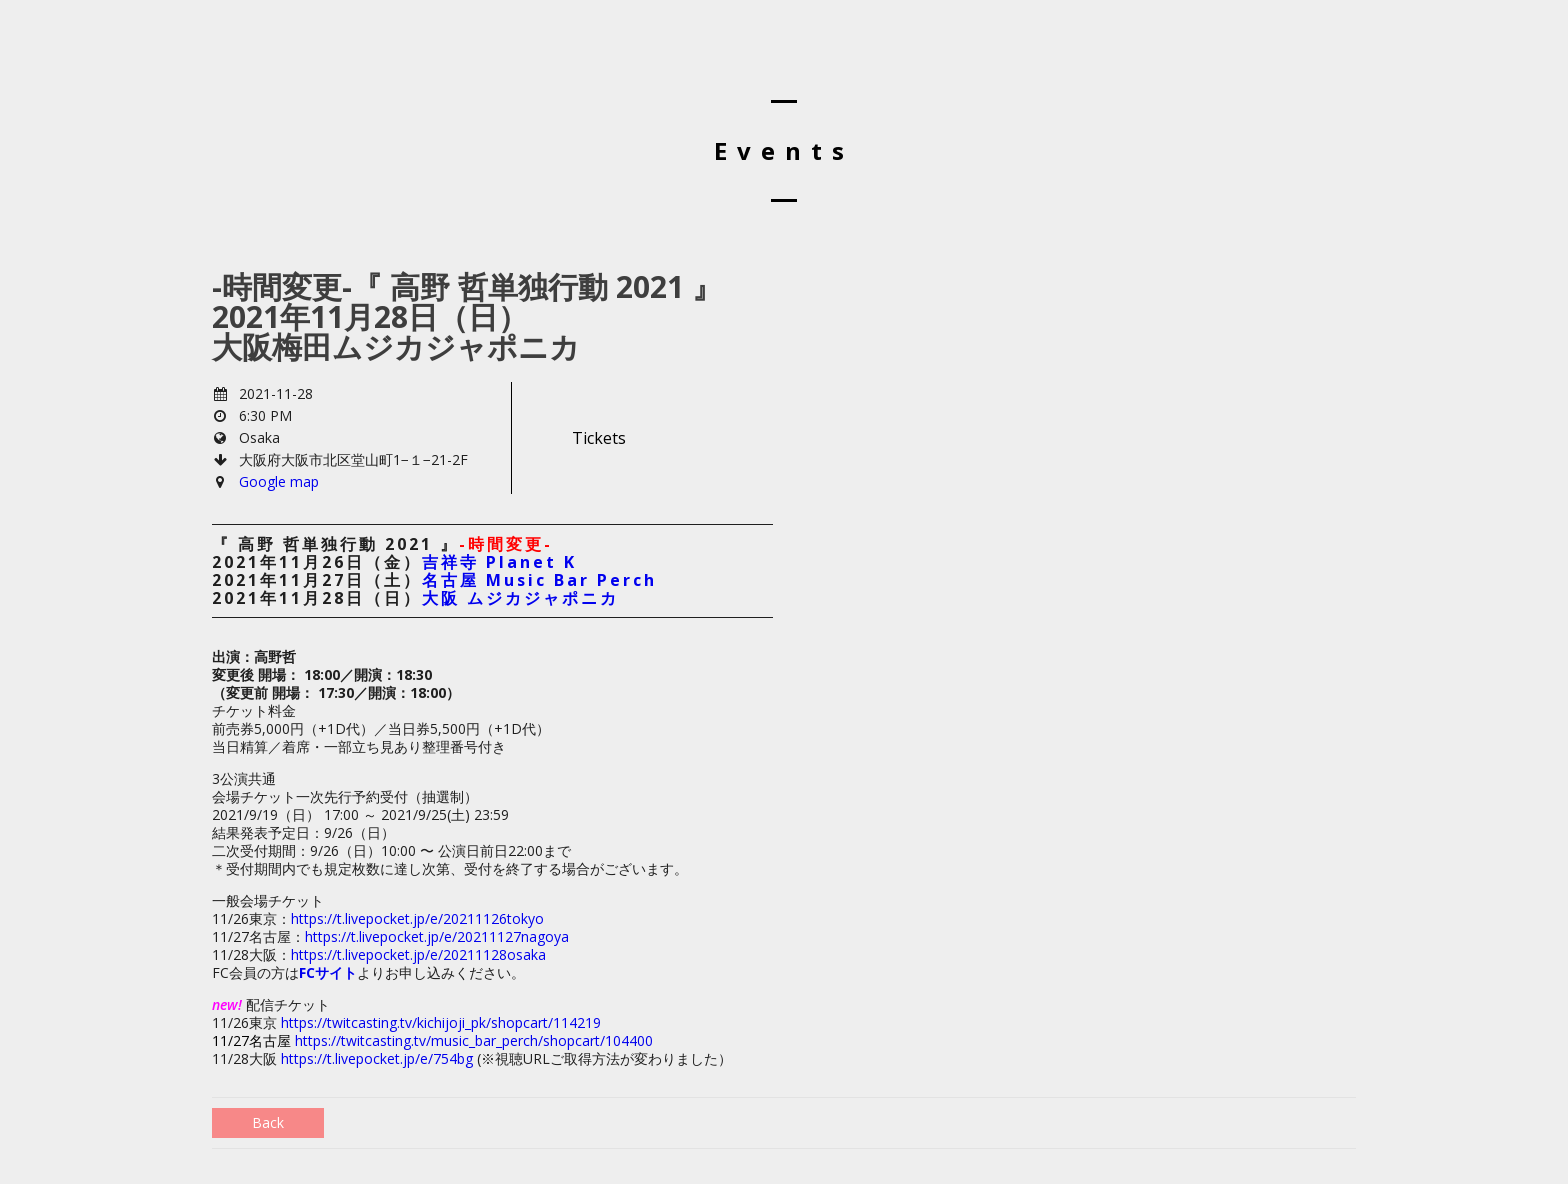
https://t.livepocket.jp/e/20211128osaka (418, 954)
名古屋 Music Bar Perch (539, 580)
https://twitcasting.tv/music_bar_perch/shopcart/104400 (474, 1040)
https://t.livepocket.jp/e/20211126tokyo (417, 918)
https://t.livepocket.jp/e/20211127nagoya (437, 936)
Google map (279, 481)
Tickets (599, 438)
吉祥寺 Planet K (499, 562)
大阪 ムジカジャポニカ (520, 598)
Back (268, 1122)
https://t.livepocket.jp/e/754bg (379, 1058)
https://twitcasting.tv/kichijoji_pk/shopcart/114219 (441, 1022)
